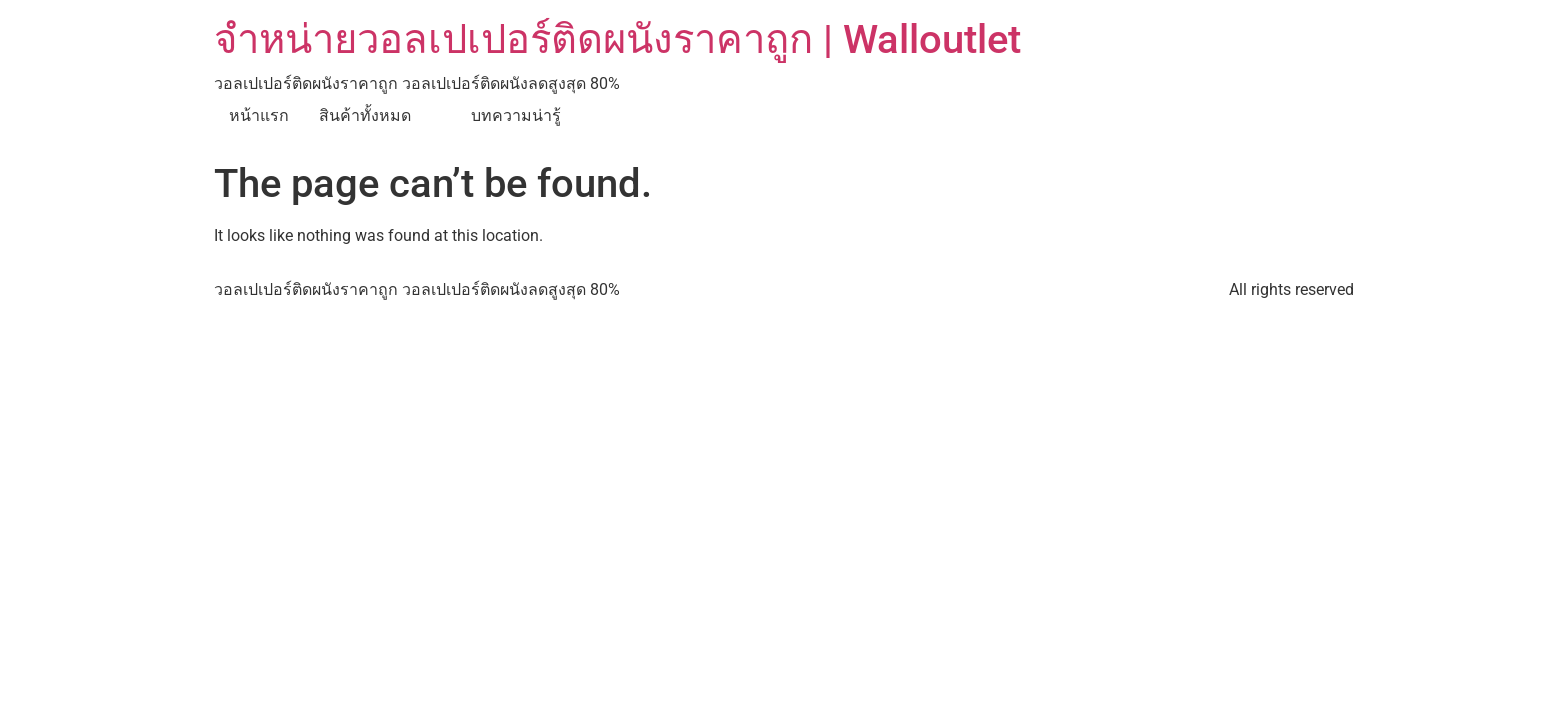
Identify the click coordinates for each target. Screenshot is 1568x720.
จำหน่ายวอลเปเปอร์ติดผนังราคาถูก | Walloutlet (617, 39)
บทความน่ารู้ (516, 115)
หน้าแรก (259, 115)
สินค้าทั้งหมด (365, 115)
